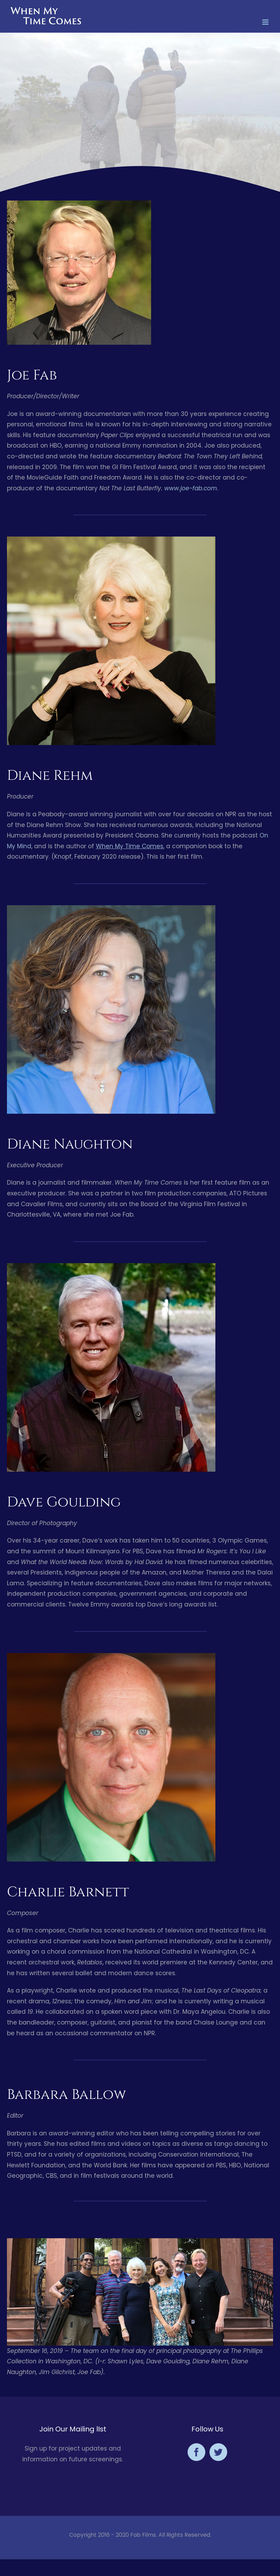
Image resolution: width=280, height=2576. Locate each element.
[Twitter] (218, 2452)
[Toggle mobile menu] (266, 22)
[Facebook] (196, 2452)
